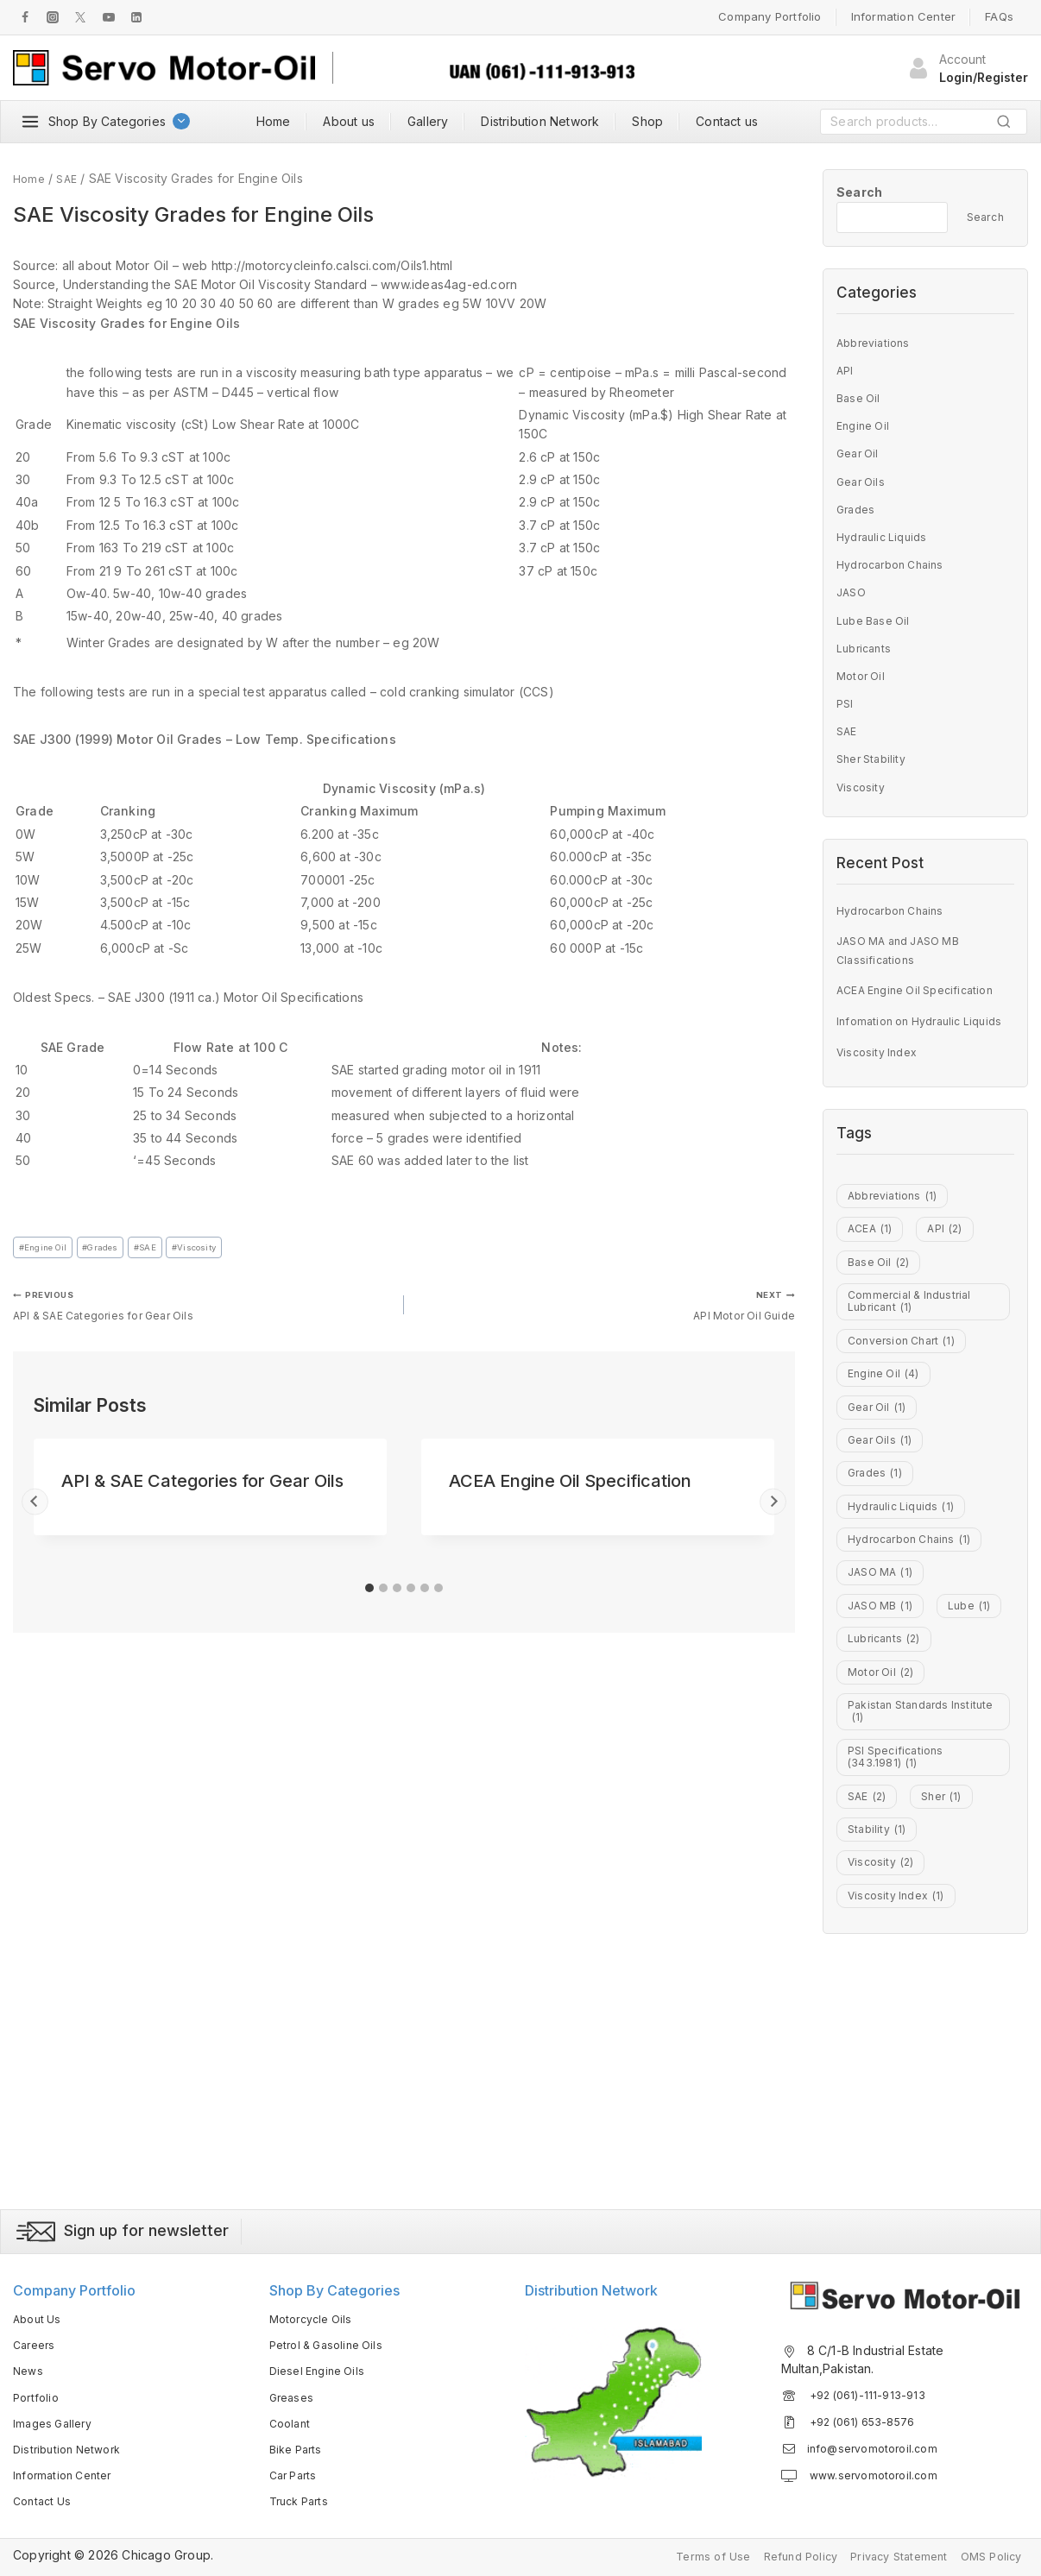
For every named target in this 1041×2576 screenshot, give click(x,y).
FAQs (999, 16)
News (29, 2367)
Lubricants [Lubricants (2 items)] (888, 1819)
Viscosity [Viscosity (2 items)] (884, 2098)
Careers (36, 2341)
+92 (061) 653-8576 (868, 2418)
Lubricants (866, 647)
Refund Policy (778, 2555)
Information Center (903, 16)
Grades (115, 1249)
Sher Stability (874, 758)
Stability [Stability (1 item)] (880, 2058)
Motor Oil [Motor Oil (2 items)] (885, 1859)
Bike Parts (298, 2446)
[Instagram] (53, 17)
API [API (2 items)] (953, 1279)
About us (349, 121)
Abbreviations (877, 342)
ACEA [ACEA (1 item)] (873, 1279)
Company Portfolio (769, 16)
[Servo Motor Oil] (164, 68)
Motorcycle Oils (315, 2315)
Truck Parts (302, 2498)
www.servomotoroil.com (878, 2472)
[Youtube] (109, 17)
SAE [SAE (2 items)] (870, 2018)
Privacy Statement (885, 2555)
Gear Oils (863, 481)
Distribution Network (540, 121)
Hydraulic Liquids (886, 536)
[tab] (369, 1598)
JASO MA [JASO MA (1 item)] (884, 1699)
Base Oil (860, 397)
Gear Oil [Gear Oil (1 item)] (880, 1499)
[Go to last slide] (35, 1511)
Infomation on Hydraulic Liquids (905, 1046)
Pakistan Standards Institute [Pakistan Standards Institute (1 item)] (904, 1910)
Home (273, 121)
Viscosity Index (880, 1091)
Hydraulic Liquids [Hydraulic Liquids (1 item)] (907, 1618)
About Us (39, 2315)
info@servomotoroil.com (878, 2445)
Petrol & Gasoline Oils (331, 2341)
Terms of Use (683, 2555)
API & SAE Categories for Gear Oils (202, 1311)
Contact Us (45, 2498)
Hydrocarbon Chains (896, 564)
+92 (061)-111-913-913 (871, 2391)
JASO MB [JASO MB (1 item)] (884, 1739)
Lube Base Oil (877, 620)
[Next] (773, 1511)
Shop (647, 121)
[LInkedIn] (136, 17)
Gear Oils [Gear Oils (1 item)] (883, 1539)
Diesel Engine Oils (322, 2367)
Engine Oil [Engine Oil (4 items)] (888, 1459)
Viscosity (226, 1249)
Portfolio (38, 2393)
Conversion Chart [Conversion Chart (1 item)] (908, 1418)
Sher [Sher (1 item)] (950, 2018)
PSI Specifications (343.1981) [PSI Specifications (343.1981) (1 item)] (900, 1969)
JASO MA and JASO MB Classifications (905, 957)
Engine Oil (48, 1249)
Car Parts (296, 2472)
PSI (845, 703)
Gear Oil (860, 452)
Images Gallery (56, 2419)
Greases (293, 2393)
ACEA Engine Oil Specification (570, 1491)
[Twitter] (80, 17)
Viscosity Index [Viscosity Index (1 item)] (902, 2138)
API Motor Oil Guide (605, 1311)
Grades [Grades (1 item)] (878, 1579)
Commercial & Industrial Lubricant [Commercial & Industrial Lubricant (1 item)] (915, 1370)
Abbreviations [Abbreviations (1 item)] (897, 1240)
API (845, 369)
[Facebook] (25, 17)
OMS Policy (987, 2555)
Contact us (727, 121)
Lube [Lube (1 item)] (871, 1779)
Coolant (291, 2419)
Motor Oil (863, 675)
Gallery (427, 121)
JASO (852, 591)
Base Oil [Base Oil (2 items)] (882, 1319)
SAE (168, 1249)
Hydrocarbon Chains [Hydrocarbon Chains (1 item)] (917, 1659)
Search (1008, 124)
